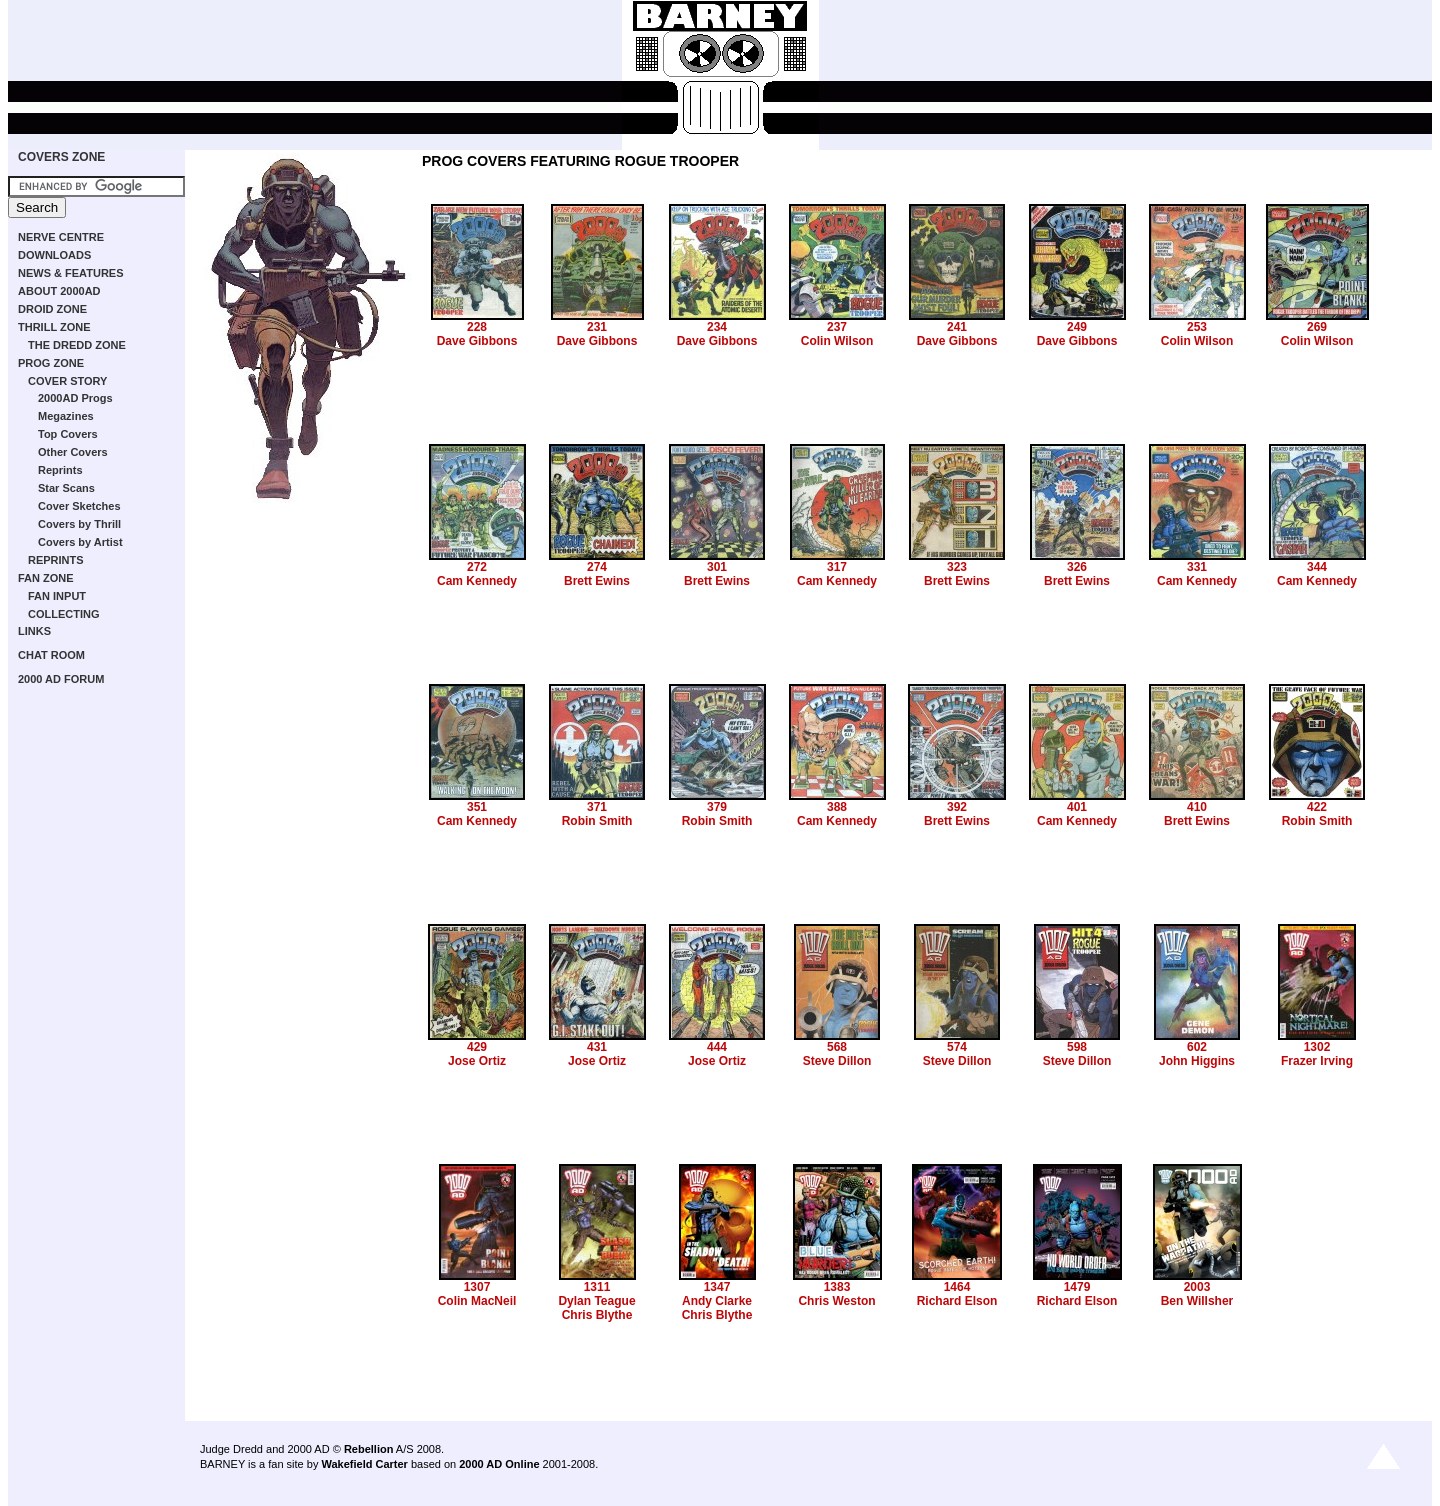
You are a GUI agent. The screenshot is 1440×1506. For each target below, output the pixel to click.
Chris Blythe (597, 1315)
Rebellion (369, 1449)
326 (1077, 567)
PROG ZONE (51, 363)
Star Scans (66, 488)
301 (717, 567)
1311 (597, 1287)
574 (957, 1047)
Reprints (60, 470)
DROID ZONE (52, 309)
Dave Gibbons (477, 341)
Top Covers (68, 434)
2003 (1197, 1287)
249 (1077, 327)
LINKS (34, 631)
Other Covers (73, 452)
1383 (837, 1287)
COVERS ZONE (61, 157)
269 (1317, 327)
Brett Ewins (597, 581)
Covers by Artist (80, 542)
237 (837, 327)
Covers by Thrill (79, 524)
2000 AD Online (499, 1464)
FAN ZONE (46, 578)
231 (597, 327)
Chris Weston (836, 1301)
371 (597, 807)
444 (717, 1047)
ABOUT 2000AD (59, 291)
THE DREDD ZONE (77, 345)
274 (597, 567)
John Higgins (1197, 1061)
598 (1077, 1047)
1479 (1077, 1287)
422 (1317, 807)
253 (1197, 327)
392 (957, 807)
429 (477, 1047)
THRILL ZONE (54, 327)
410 (1197, 807)
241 (957, 327)
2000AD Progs (75, 398)
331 (1197, 567)
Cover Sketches (79, 506)
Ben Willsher (1197, 1301)
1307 (477, 1287)
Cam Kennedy (477, 581)
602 (1197, 1047)
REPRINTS (56, 560)
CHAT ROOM (51, 655)
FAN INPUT (57, 596)
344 (1317, 567)
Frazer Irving (1317, 1061)
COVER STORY (67, 381)
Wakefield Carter (364, 1464)
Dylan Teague (596, 1301)
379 (717, 807)
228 (477, 327)
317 (837, 567)
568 (837, 1047)
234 (717, 327)
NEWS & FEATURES (71, 273)
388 (837, 807)
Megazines (66, 416)
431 (597, 1047)
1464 (957, 1287)
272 (477, 567)
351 (477, 807)
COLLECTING (64, 614)
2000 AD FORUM (61, 679)
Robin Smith (597, 821)
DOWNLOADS (54, 255)
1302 (1317, 1047)
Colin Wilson (837, 341)
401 (1077, 807)
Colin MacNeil (477, 1301)
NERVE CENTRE (61, 237)
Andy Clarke (717, 1301)
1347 (717, 1287)
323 (957, 567)
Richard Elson (957, 1301)
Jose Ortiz (477, 1061)
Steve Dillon (837, 1061)
